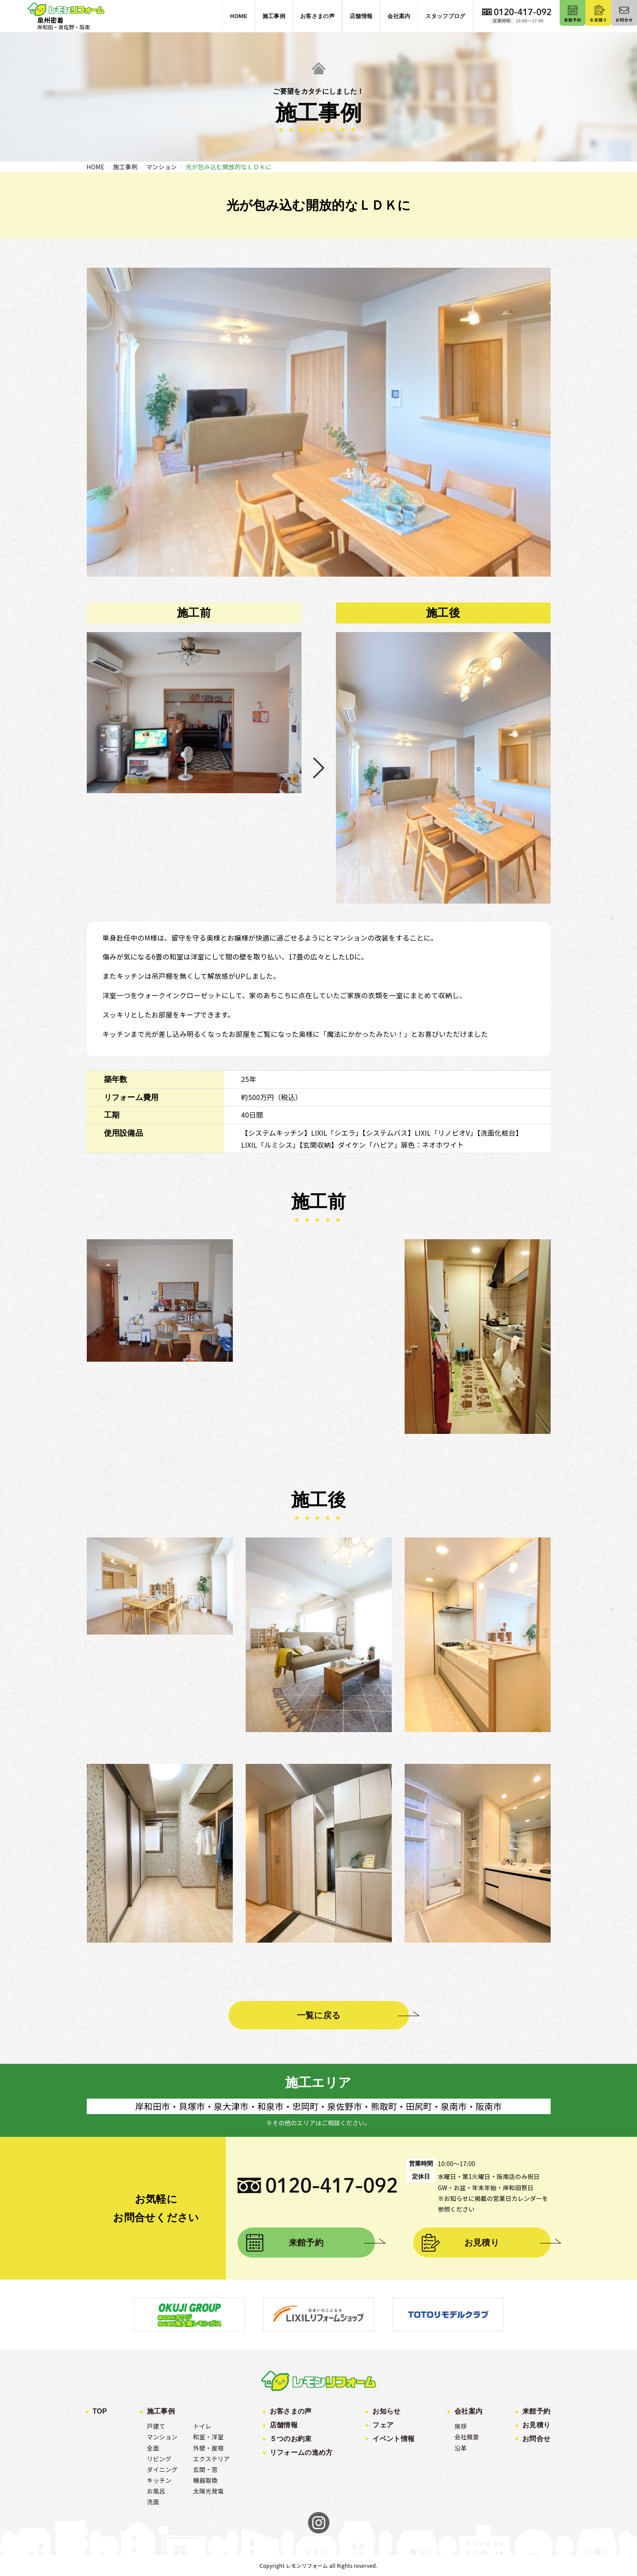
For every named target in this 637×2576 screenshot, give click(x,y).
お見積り (481, 2242)
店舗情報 (284, 2425)
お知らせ (386, 2411)
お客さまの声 (291, 2411)
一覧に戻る (319, 2015)
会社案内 (468, 2411)
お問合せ (536, 2438)
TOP (100, 2411)
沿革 (460, 2448)
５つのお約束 (291, 2438)
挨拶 (460, 2426)
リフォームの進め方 (301, 2452)
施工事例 (161, 2411)
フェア (382, 2425)
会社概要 (466, 2436)
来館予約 (306, 2242)
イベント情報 (393, 2438)
